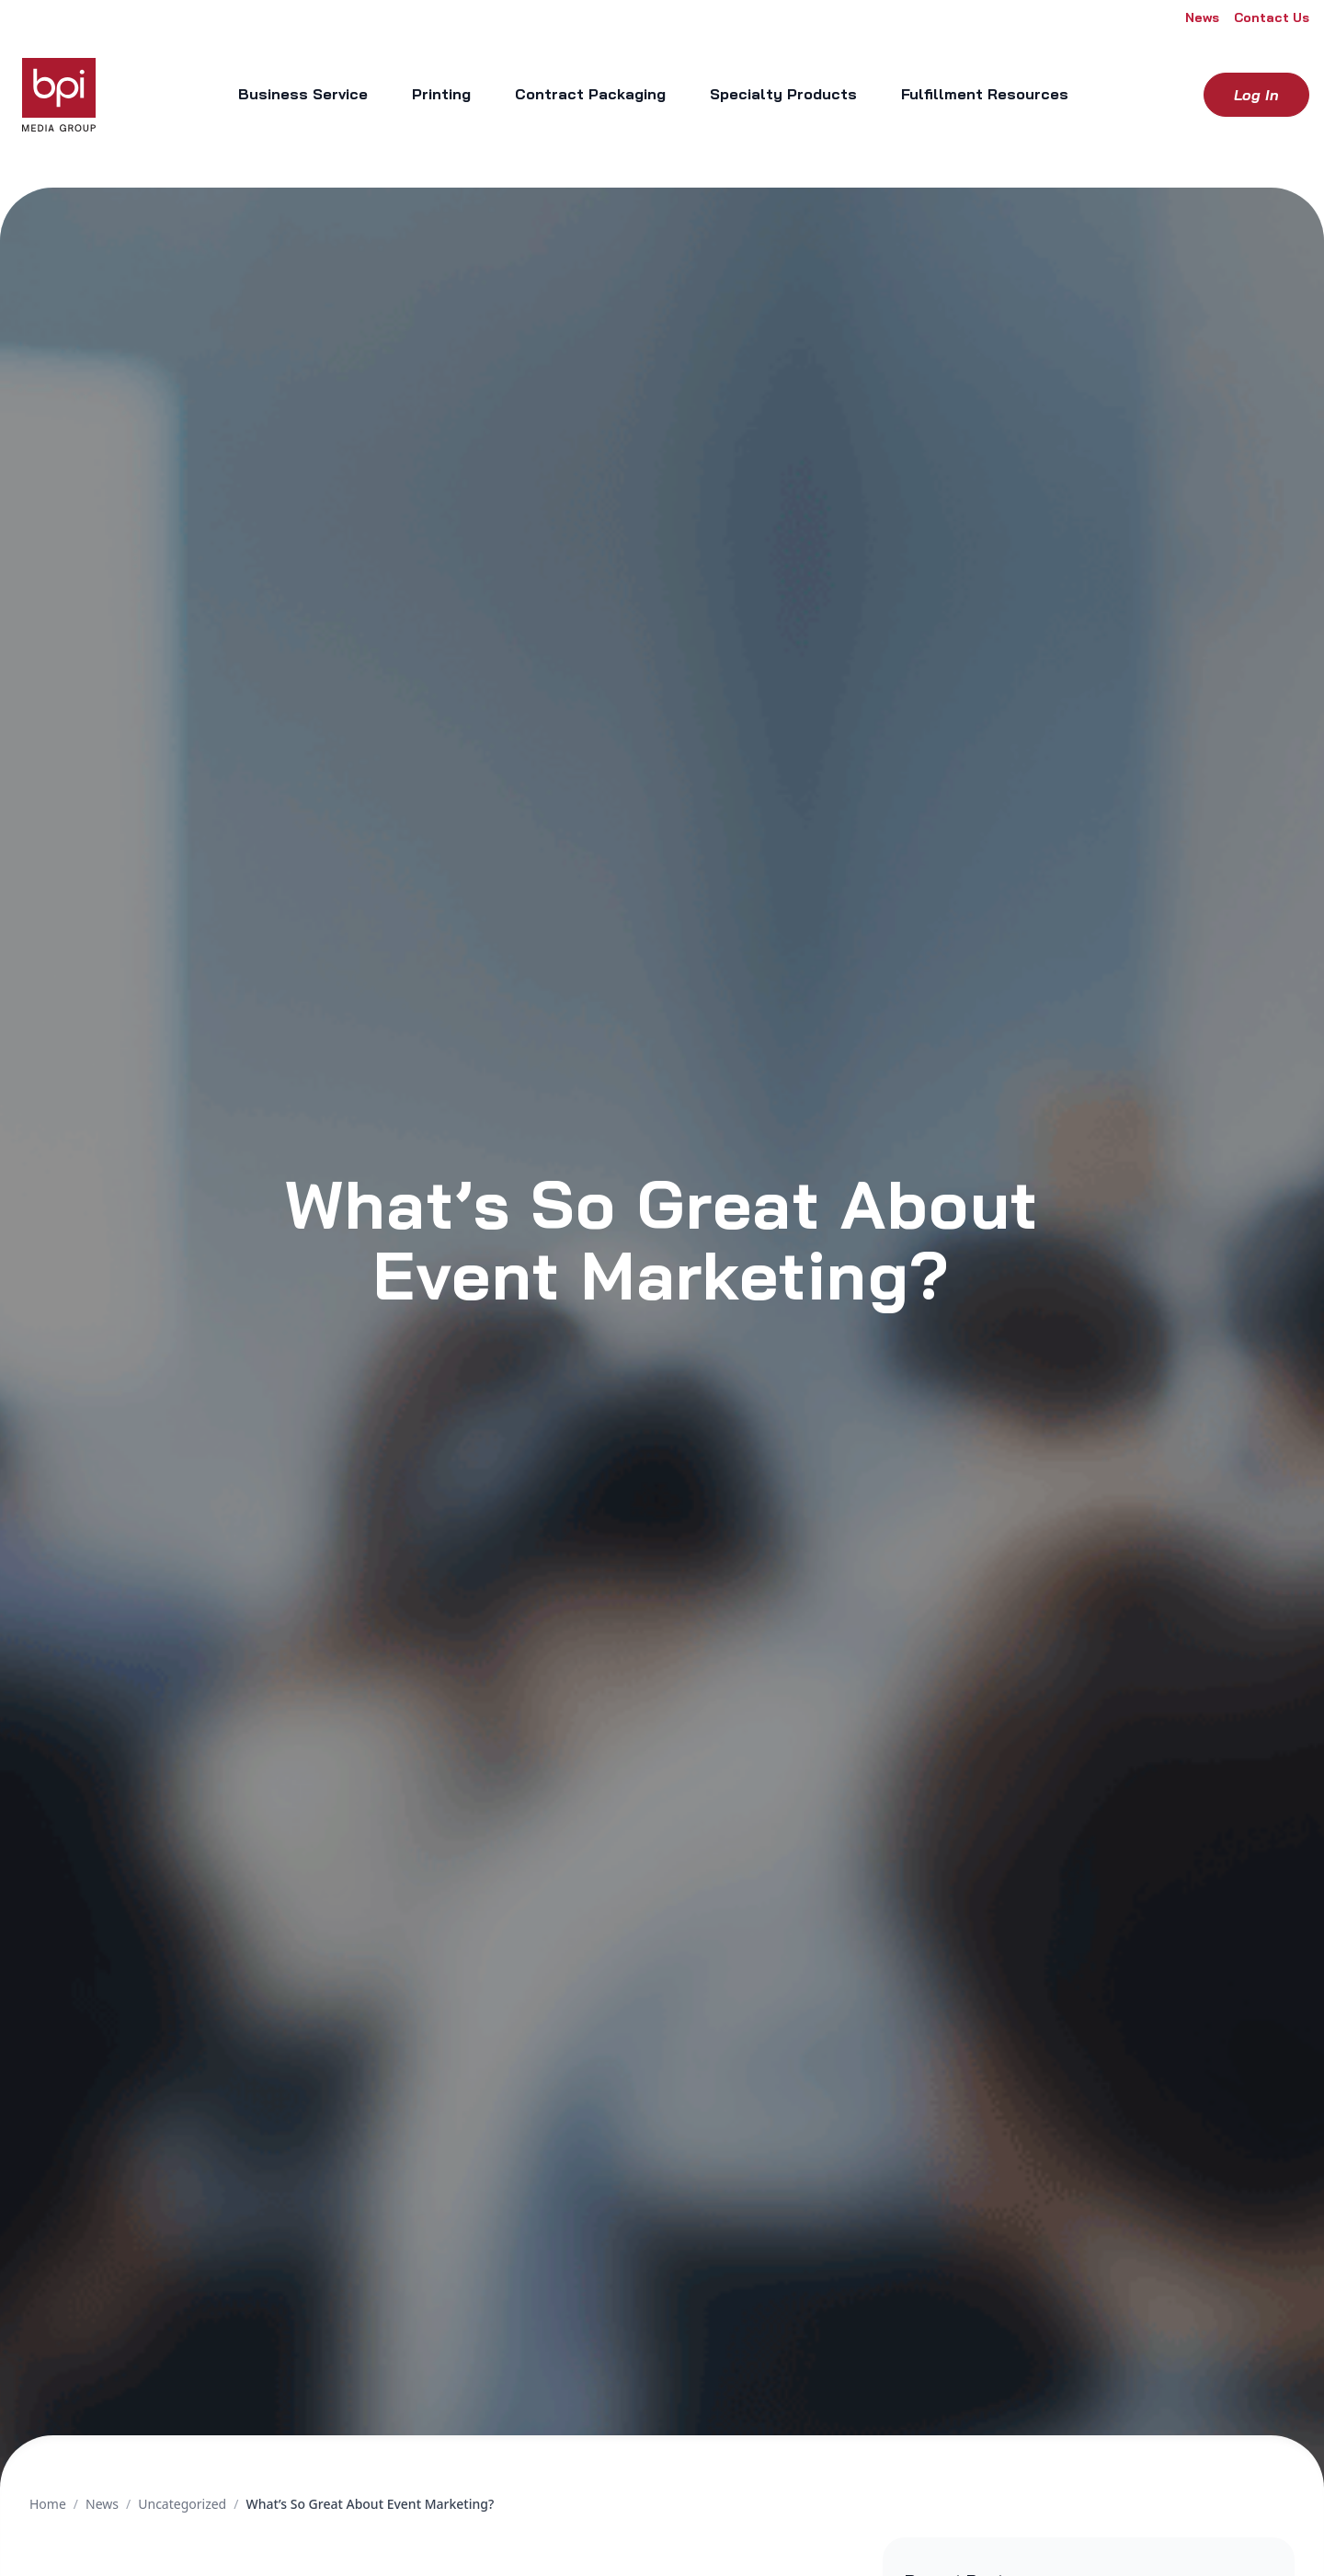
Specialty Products (783, 94)
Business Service (303, 94)
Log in (1256, 95)
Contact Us (1271, 17)
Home (47, 2504)
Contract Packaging (590, 94)
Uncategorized (182, 2504)
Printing (441, 94)
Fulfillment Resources (984, 94)
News (1202, 17)
